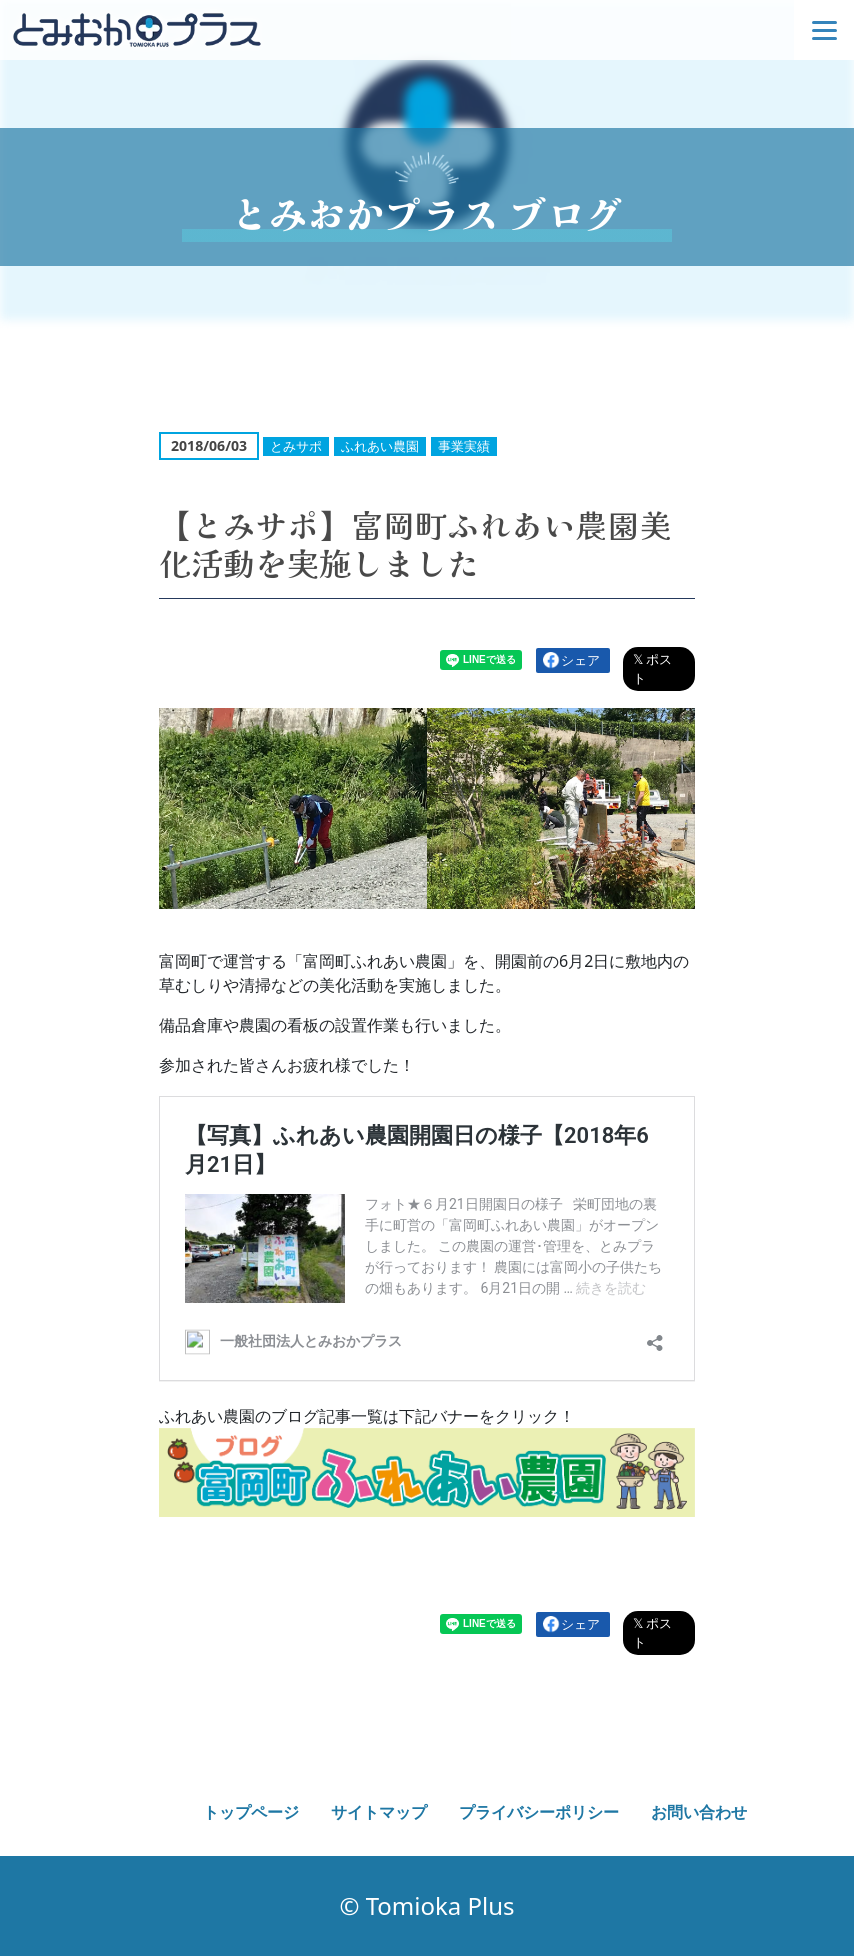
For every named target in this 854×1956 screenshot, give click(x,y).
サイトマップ (379, 1812)
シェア (580, 660)
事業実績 (464, 446)
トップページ (251, 1812)
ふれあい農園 (380, 446)
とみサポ (296, 446)
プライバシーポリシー (539, 1812)
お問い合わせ (699, 1812)
